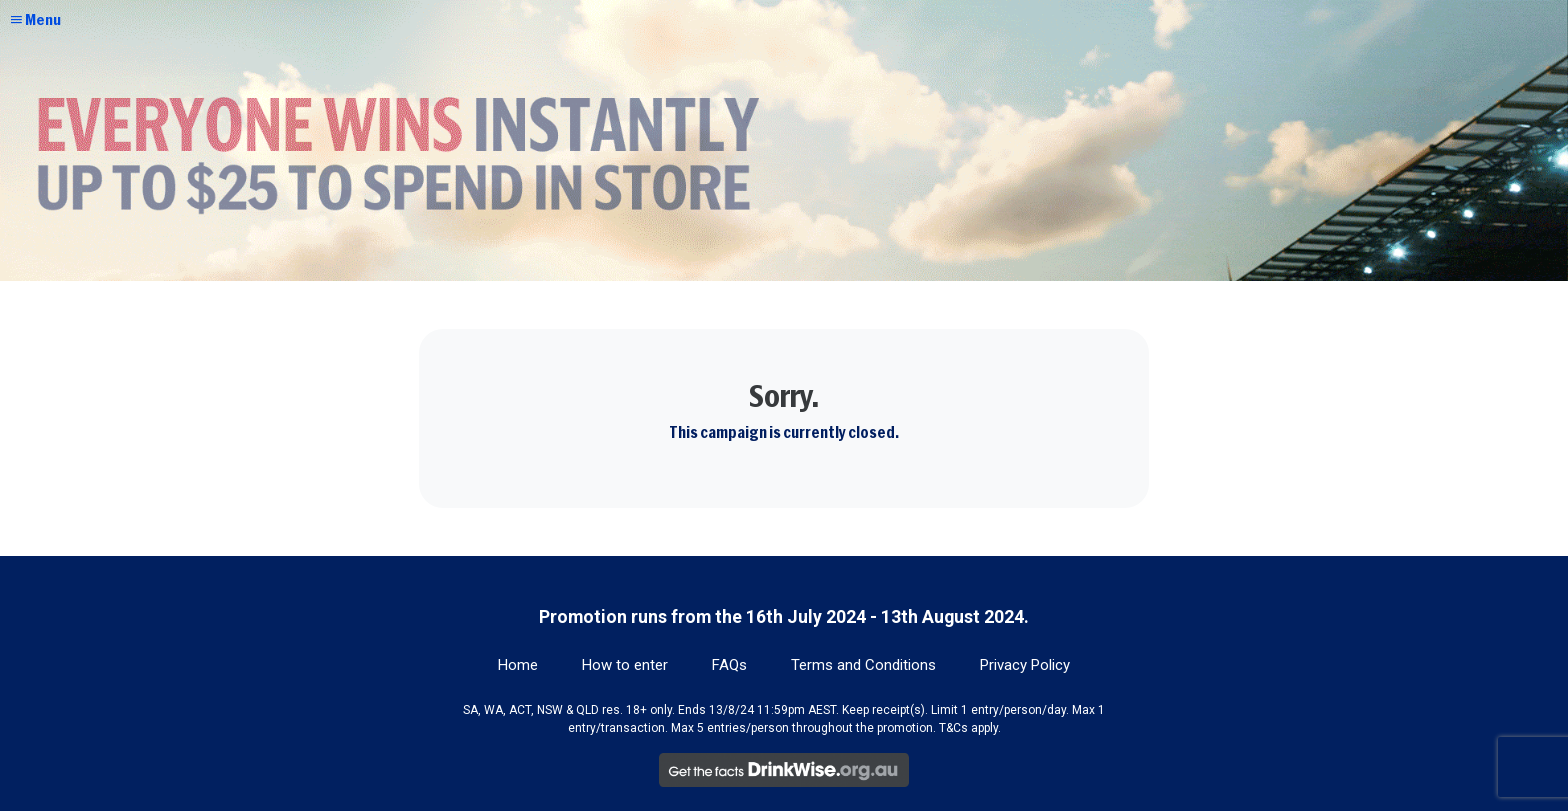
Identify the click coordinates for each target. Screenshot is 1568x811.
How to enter (625, 665)
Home (518, 665)
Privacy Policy (1025, 665)
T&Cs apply (968, 728)
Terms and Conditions (863, 665)
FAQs (729, 665)
